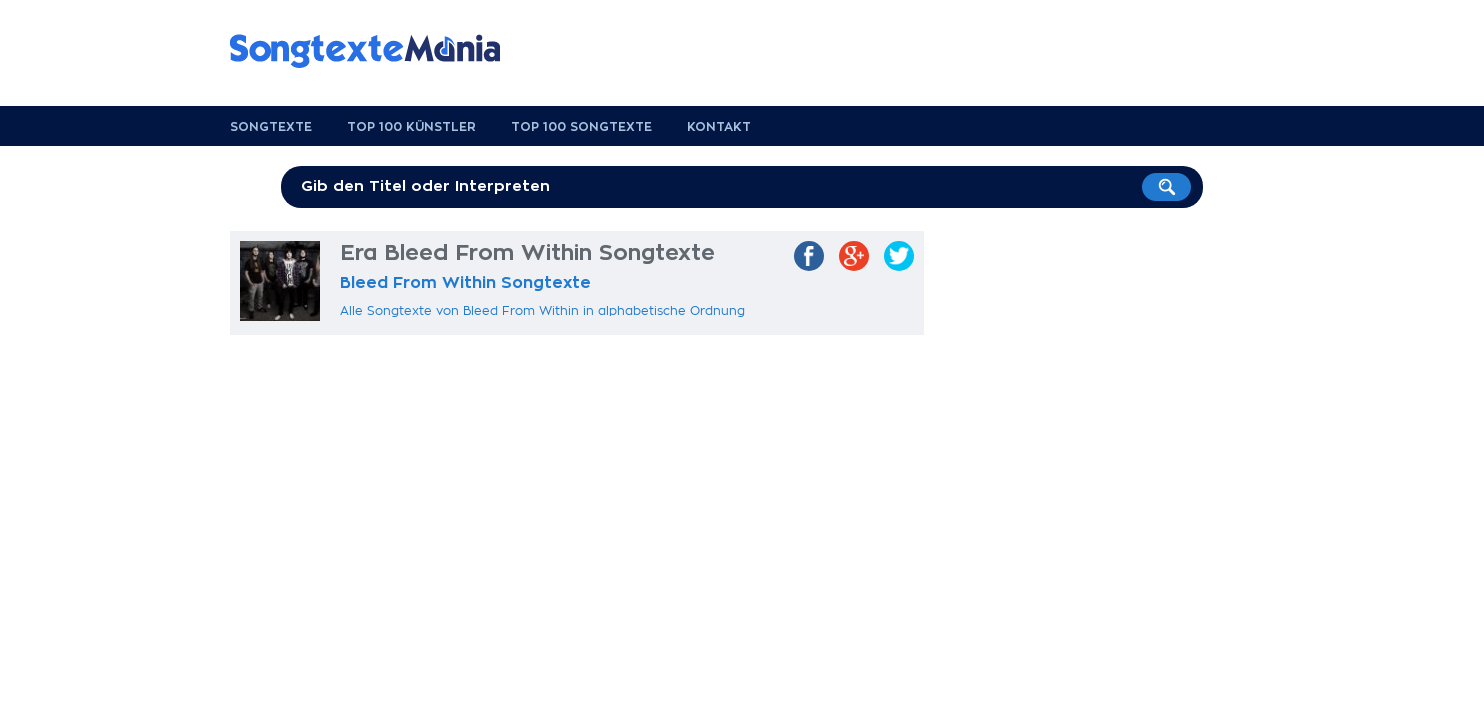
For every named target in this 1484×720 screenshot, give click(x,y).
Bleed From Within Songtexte (465, 283)
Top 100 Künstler (411, 127)
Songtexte (271, 127)
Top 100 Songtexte (581, 127)
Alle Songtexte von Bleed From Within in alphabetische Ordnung (542, 311)
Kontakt (719, 127)
